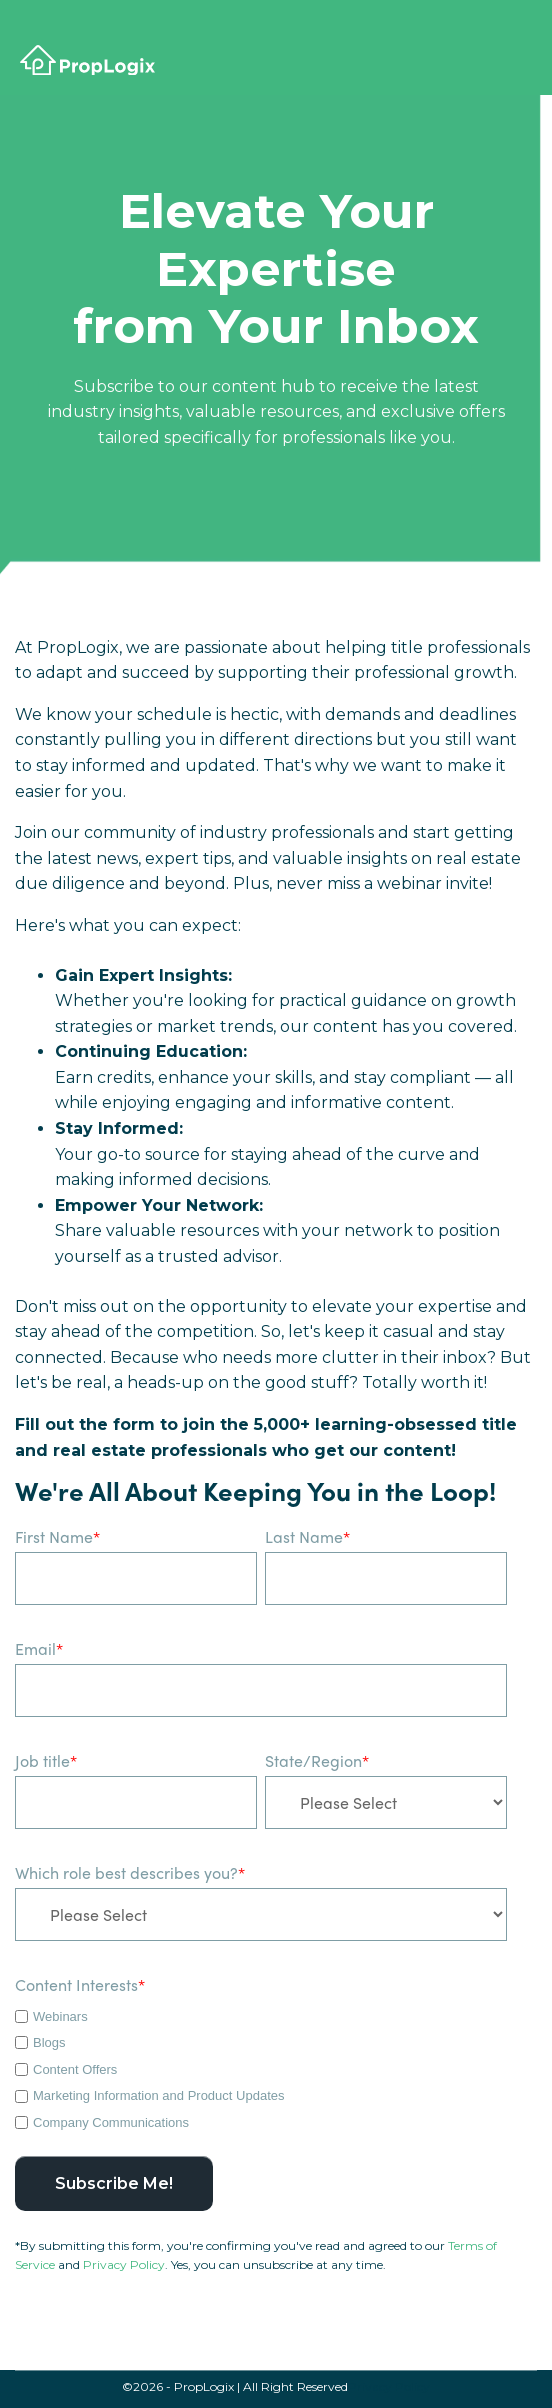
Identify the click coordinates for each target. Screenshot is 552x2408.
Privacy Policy (124, 2264)
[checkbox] (261, 2066)
